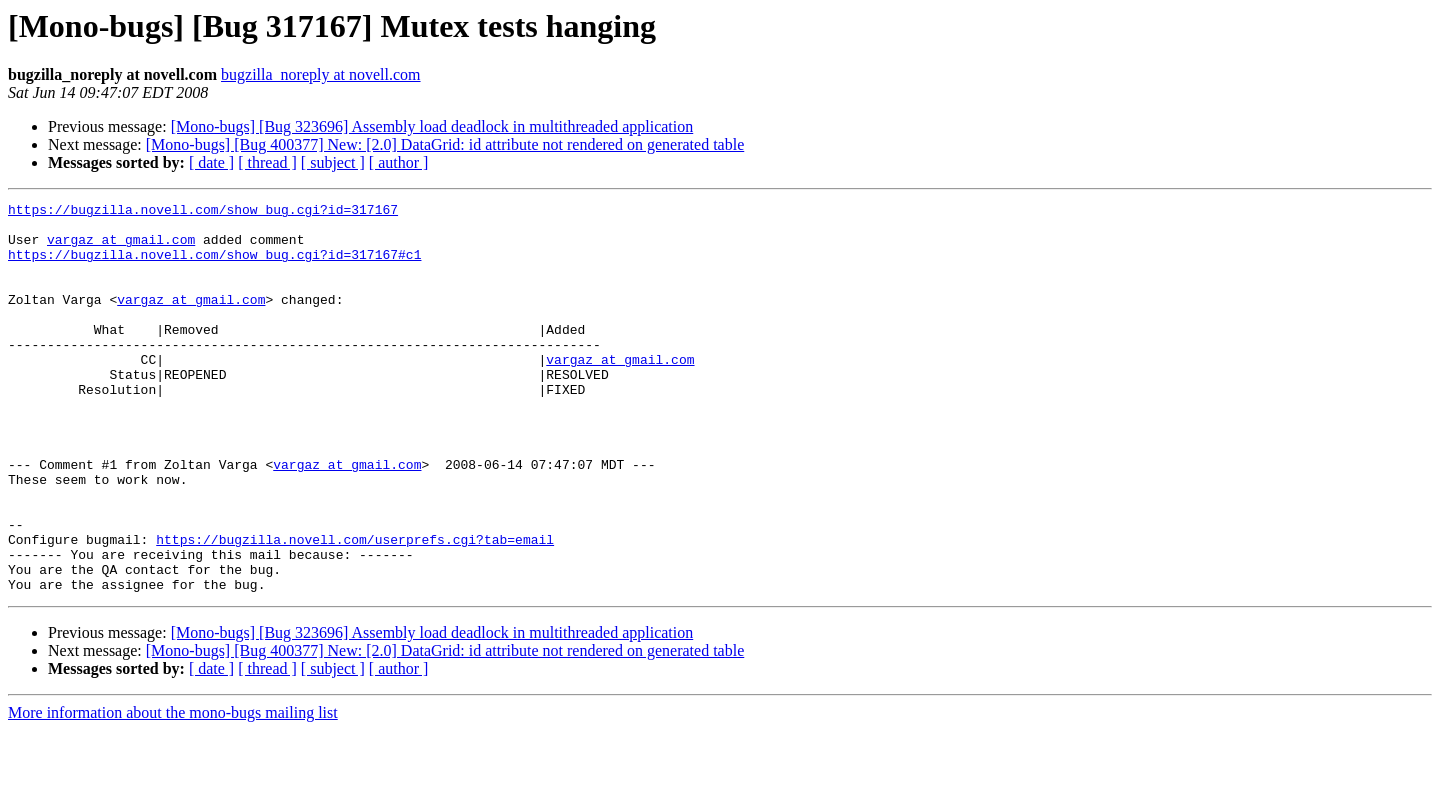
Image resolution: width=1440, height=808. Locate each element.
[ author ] (399, 162)
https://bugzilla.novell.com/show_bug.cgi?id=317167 (203, 212)
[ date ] (211, 162)
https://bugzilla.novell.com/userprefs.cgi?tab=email (355, 608)
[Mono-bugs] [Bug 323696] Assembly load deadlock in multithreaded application (432, 126)
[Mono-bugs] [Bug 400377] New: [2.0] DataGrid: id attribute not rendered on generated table (445, 144)
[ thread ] (267, 162)
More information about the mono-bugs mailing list (173, 790)
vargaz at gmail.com (121, 248)
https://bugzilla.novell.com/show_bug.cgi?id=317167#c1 (214, 266)
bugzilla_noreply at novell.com (321, 74)
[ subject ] (333, 162)
